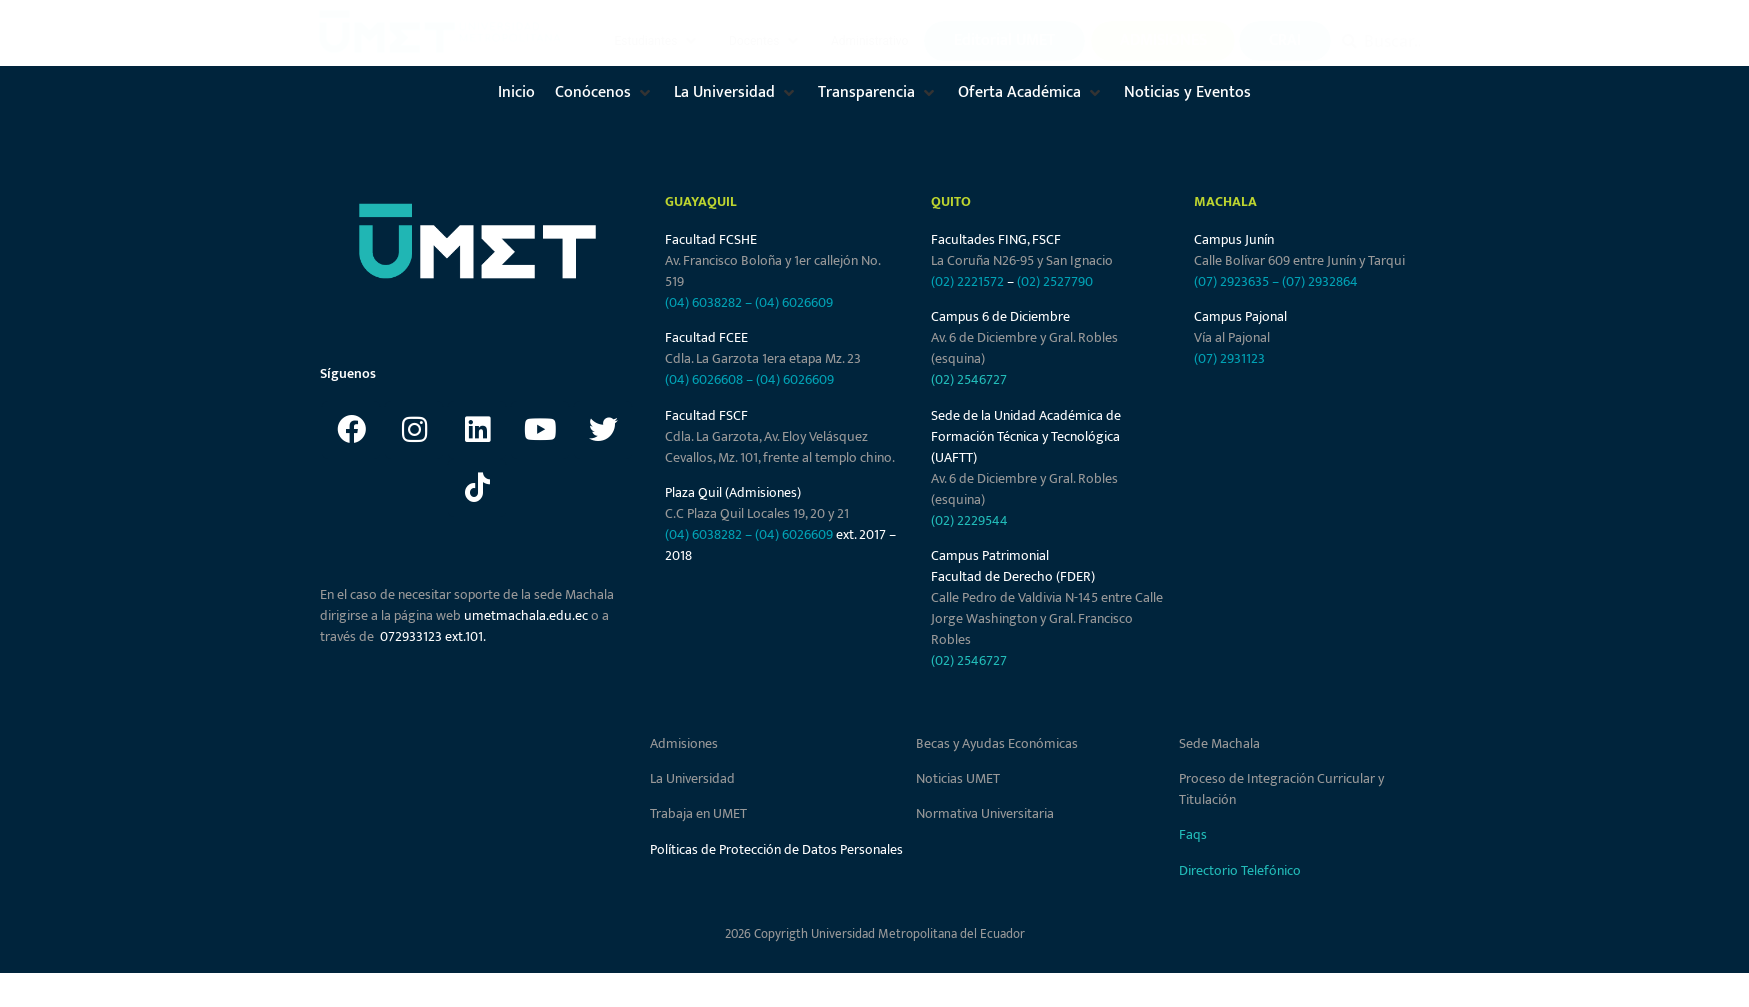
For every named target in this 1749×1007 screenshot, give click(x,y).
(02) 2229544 (969, 520)
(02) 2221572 (967, 281)
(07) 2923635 (1231, 281)
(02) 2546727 (969, 379)
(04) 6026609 (794, 302)
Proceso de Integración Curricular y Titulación (1281, 789)
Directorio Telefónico (1240, 870)
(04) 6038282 (703, 302)
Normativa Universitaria (985, 813)
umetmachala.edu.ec (526, 615)
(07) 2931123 (1229, 358)
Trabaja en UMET (698, 813)
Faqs (1193, 834)
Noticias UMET (958, 778)
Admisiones (684, 743)
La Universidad (692, 778)
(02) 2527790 (1055, 281)
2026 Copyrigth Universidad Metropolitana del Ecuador (875, 934)
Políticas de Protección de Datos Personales (776, 849)
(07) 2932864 (1320, 281)
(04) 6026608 (704, 379)
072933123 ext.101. (433, 636)
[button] (658, 41)
